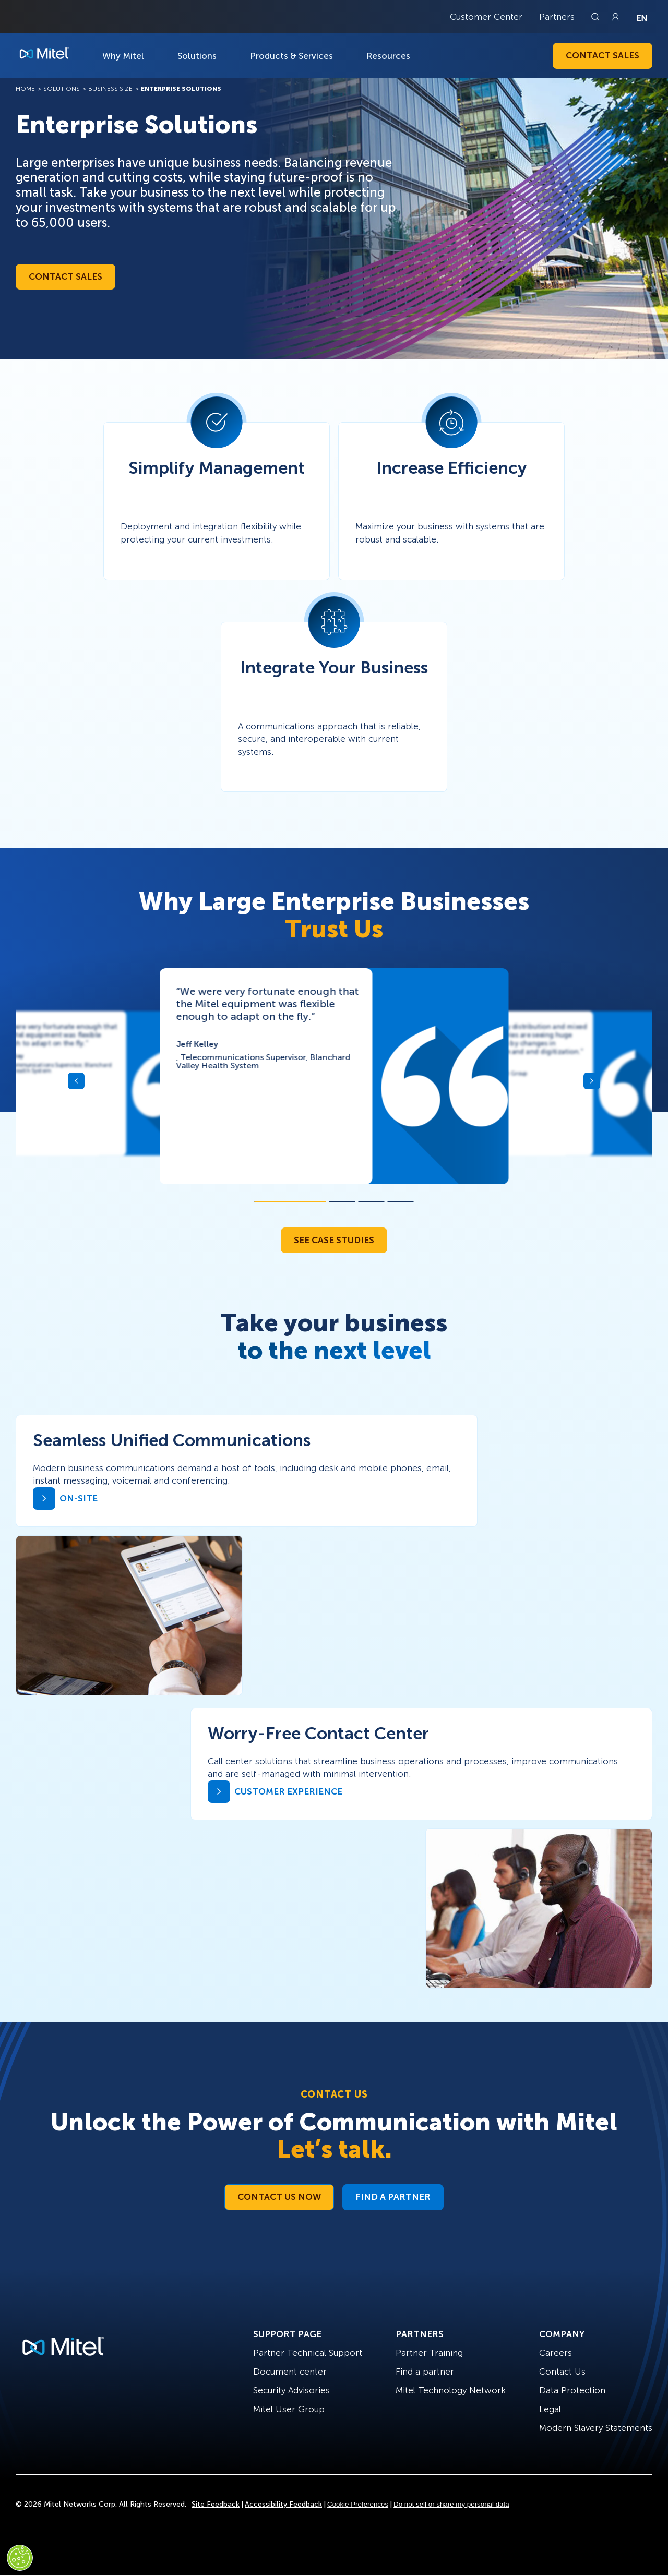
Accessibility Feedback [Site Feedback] (283, 2504)
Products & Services (291, 56)
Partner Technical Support (307, 2353)
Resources (388, 56)
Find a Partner (393, 2197)
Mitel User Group (289, 2409)
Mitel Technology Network (451, 2390)
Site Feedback (216, 2504)
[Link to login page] (615, 16)
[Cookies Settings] (20, 2558)
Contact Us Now (279, 2197)
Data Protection (572, 2390)
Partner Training (429, 2353)
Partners (557, 16)
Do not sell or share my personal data (451, 2504)
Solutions (197, 56)
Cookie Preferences (357, 2504)
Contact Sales (602, 55)
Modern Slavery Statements (595, 2428)
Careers (555, 2353)
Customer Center (486, 16)
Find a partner (425, 2371)
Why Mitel (123, 56)
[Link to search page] (596, 16)
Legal (550, 2409)
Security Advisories (291, 2390)
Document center (290, 2371)
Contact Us (562, 2371)
